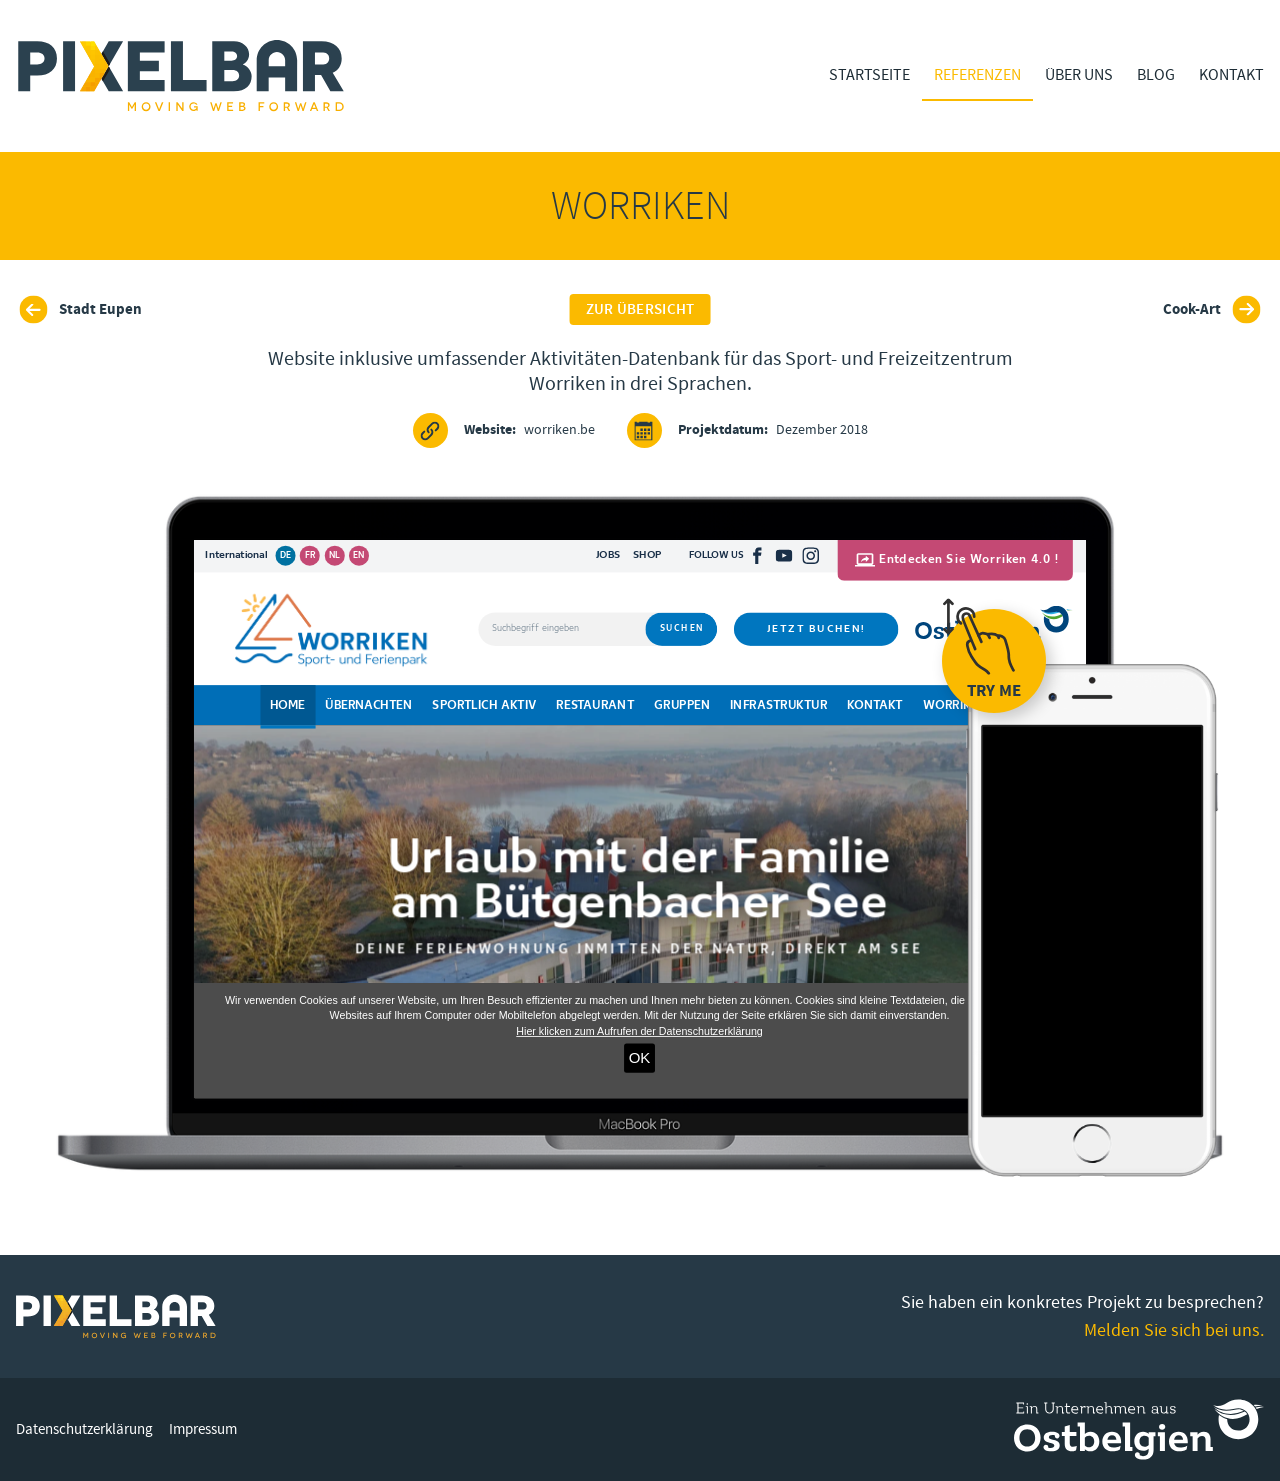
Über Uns (1079, 75)
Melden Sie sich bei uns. (1174, 1330)
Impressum (203, 1429)
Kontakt (1231, 75)
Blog (1156, 75)
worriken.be (504, 430)
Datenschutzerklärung (84, 1429)
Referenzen (977, 75)
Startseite (869, 75)
